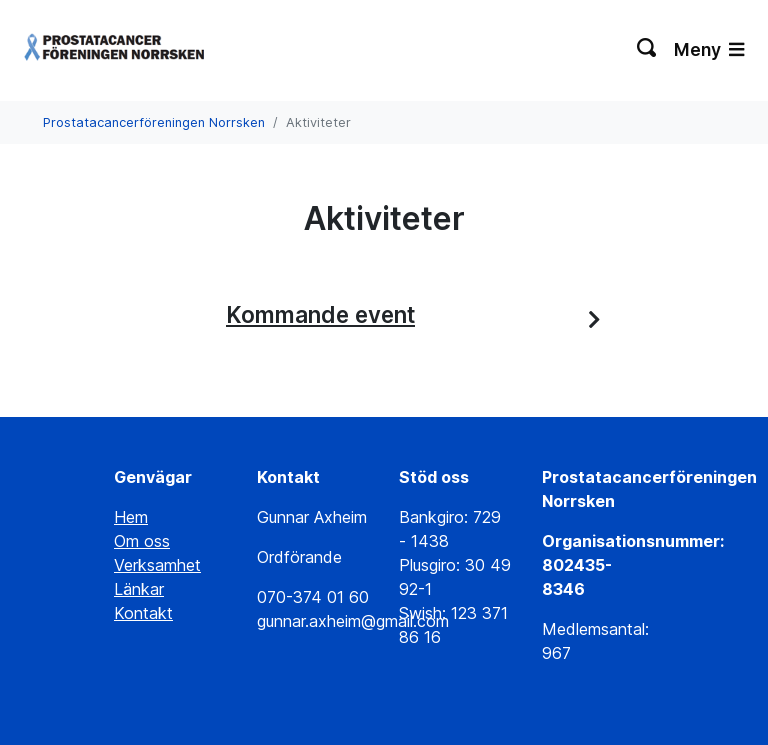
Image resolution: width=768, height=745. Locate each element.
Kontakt (143, 613)
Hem (131, 517)
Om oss (142, 541)
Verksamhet (157, 565)
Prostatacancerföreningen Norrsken (154, 122)
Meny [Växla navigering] (709, 49)
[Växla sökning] (647, 50)
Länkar (139, 589)
